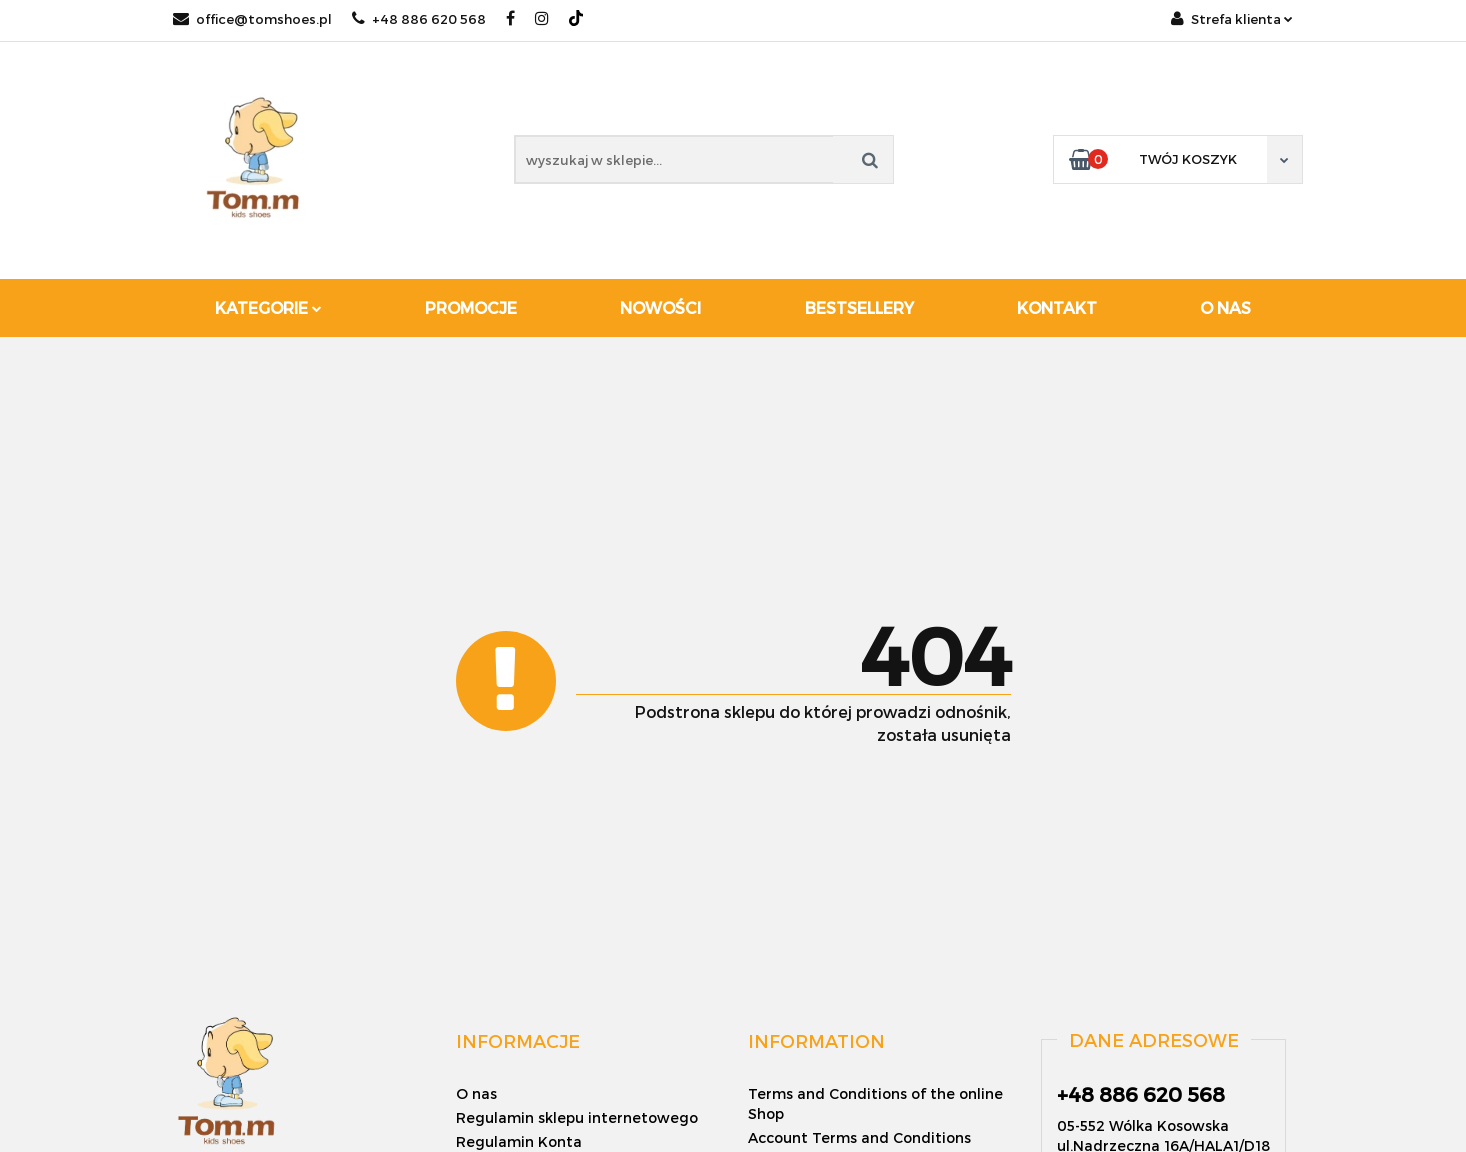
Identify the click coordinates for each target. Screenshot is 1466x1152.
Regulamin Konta (519, 1141)
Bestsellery (859, 307)
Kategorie (268, 307)
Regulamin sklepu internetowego (577, 1117)
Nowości (660, 307)
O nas (1225, 307)
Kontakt (1057, 307)
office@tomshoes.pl (252, 19)
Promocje (471, 307)
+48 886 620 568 (419, 19)
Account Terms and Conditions (859, 1137)
